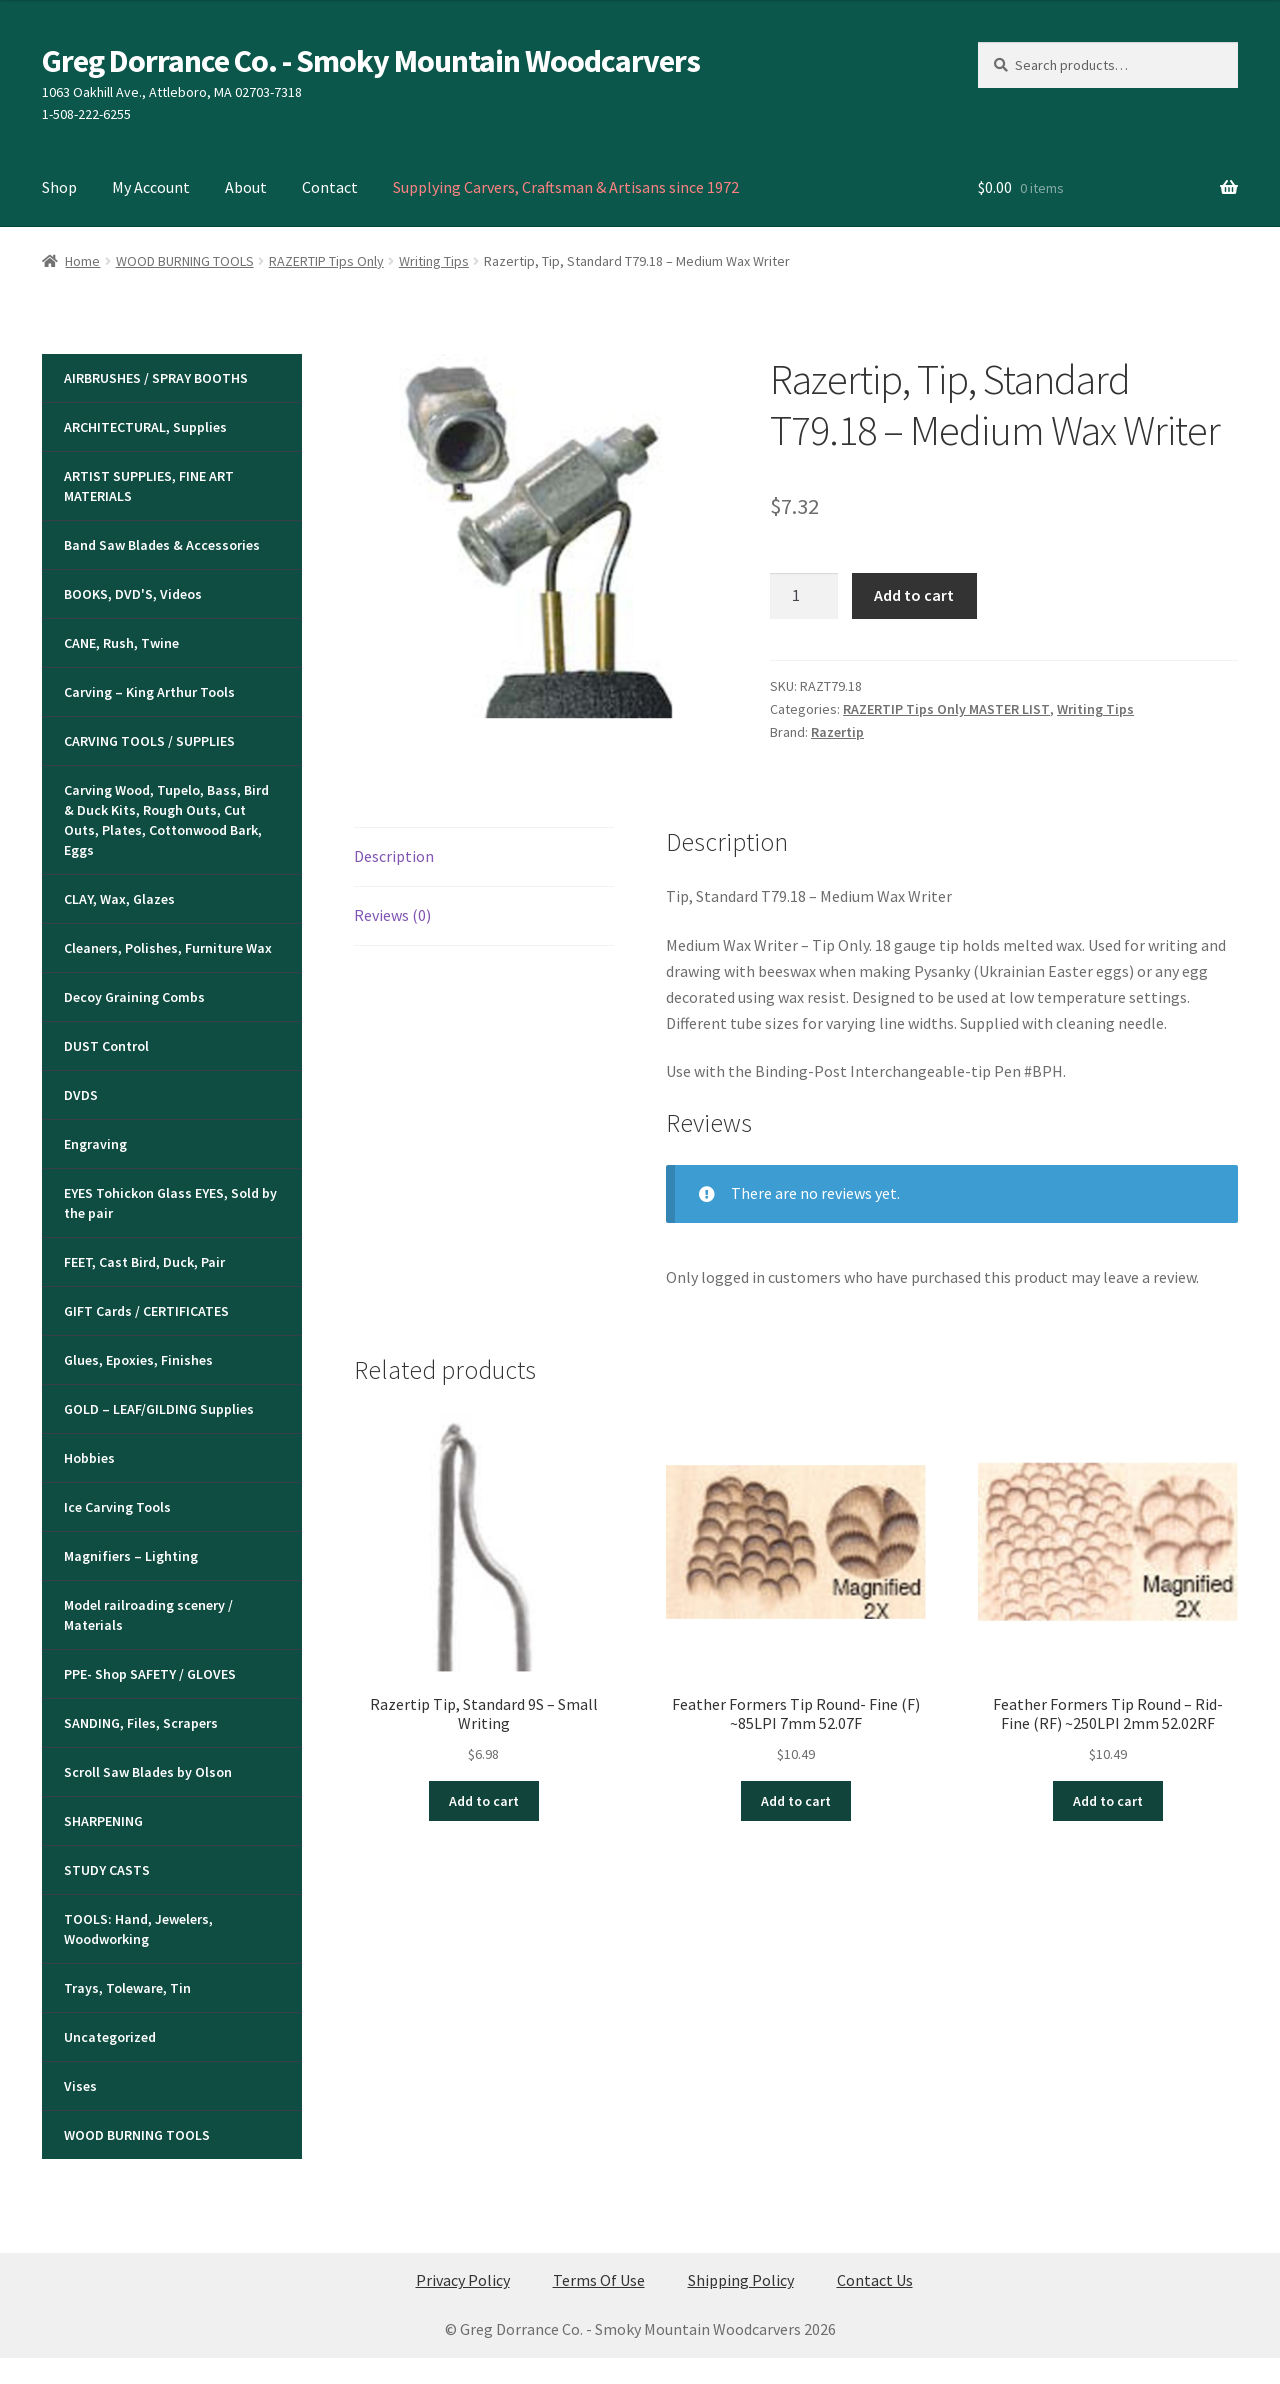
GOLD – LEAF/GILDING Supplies (159, 1409)
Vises (80, 2086)
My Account (151, 187)
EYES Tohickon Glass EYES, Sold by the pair (170, 1203)
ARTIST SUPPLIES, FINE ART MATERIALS (149, 486)
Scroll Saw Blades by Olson (148, 1772)
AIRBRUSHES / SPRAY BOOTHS (156, 378)
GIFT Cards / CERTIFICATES (146, 1311)
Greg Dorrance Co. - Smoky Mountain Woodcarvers (371, 61)
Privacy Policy (463, 2280)
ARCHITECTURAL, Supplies (145, 427)
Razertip (837, 732)
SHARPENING (103, 1821)
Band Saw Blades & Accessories (162, 545)
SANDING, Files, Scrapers (141, 1723)
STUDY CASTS (107, 1870)
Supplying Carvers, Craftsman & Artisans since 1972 (566, 187)
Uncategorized (110, 2037)
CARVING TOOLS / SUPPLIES (149, 741)
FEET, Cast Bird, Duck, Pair (144, 1262)
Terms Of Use (599, 2280)
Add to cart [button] (484, 1801)
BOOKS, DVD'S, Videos (133, 594)
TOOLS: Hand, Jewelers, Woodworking (138, 1929)
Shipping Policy (741, 2280)
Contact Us (875, 2280)
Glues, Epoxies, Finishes (138, 1360)
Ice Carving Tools (117, 1507)
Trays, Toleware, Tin (127, 1988)
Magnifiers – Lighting (131, 1556)
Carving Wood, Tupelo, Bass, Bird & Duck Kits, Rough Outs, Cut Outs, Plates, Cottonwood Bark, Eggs (166, 820)
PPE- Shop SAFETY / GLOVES (150, 1674)
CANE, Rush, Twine (121, 643)
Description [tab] (394, 856)
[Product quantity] (804, 596)
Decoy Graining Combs (134, 997)
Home (82, 261)
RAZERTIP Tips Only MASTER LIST (946, 709)
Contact (330, 187)
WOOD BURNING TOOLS (185, 261)
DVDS (81, 1095)
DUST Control (106, 1046)
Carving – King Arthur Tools (149, 692)
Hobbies (89, 1458)
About (246, 187)
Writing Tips (434, 261)
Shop (59, 187)
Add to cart (914, 595)
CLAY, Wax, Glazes (119, 899)
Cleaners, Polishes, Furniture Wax (168, 948)
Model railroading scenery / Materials (148, 1615)
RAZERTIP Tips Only (326, 261)
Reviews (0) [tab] (392, 915)
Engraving (95, 1144)
